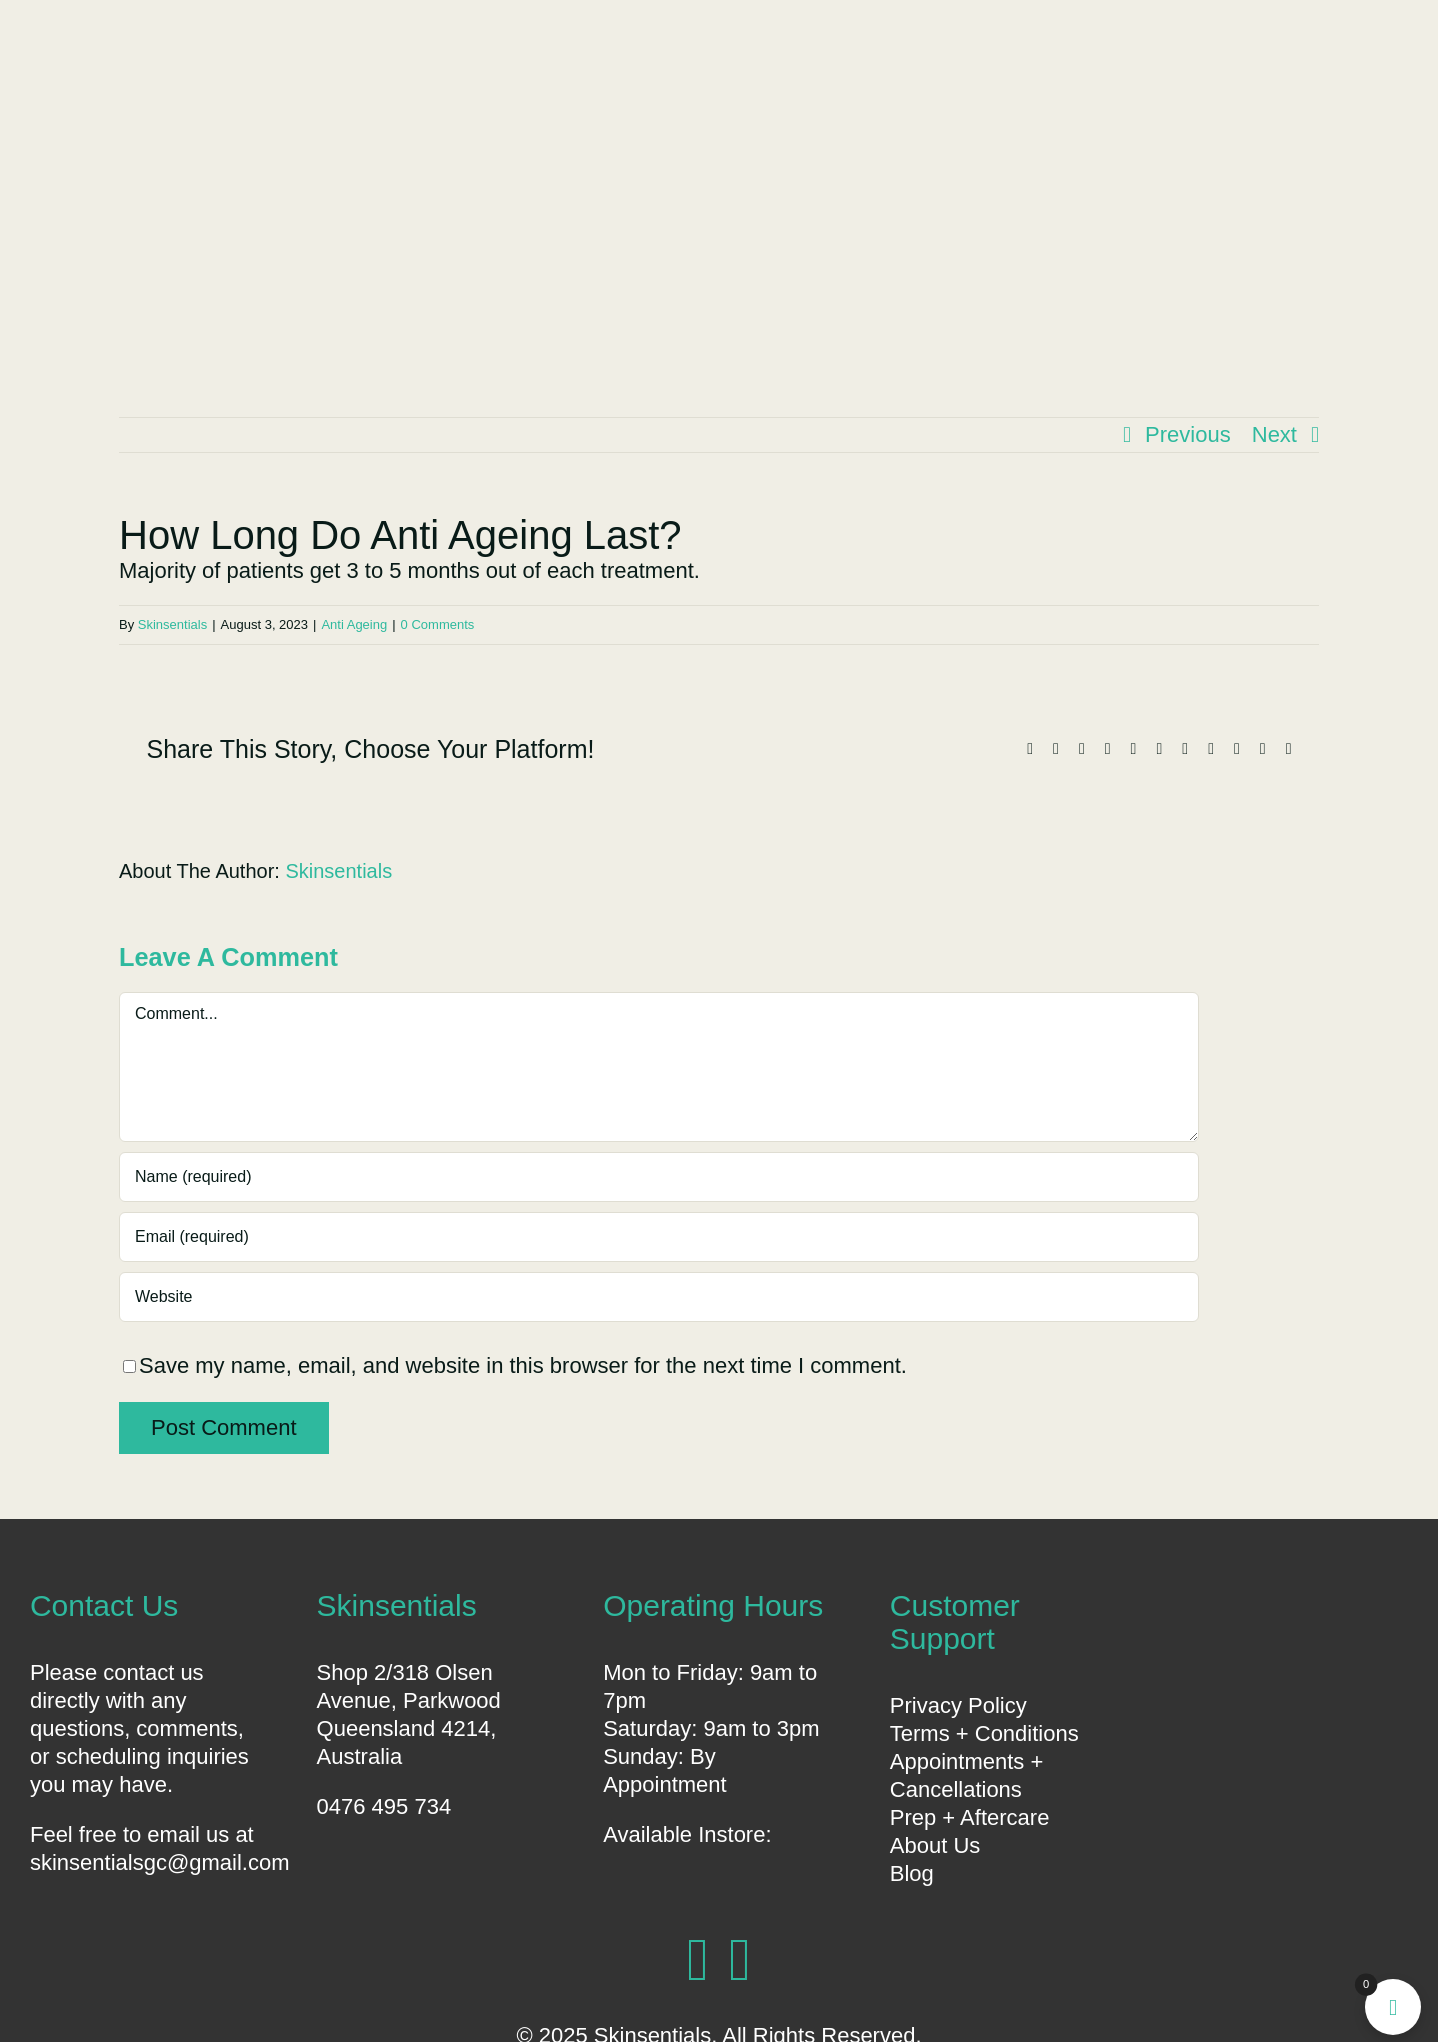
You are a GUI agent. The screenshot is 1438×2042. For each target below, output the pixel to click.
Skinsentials (172, 624)
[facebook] (698, 1960)
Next (1274, 434)
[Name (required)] (659, 1177)
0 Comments (438, 624)
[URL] (659, 1297)
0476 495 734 (384, 1806)
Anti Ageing (354, 624)
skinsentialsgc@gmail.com (160, 1862)
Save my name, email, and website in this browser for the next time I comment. (523, 1365)
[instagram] (740, 1960)
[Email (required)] (659, 1237)
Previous (1188, 434)
